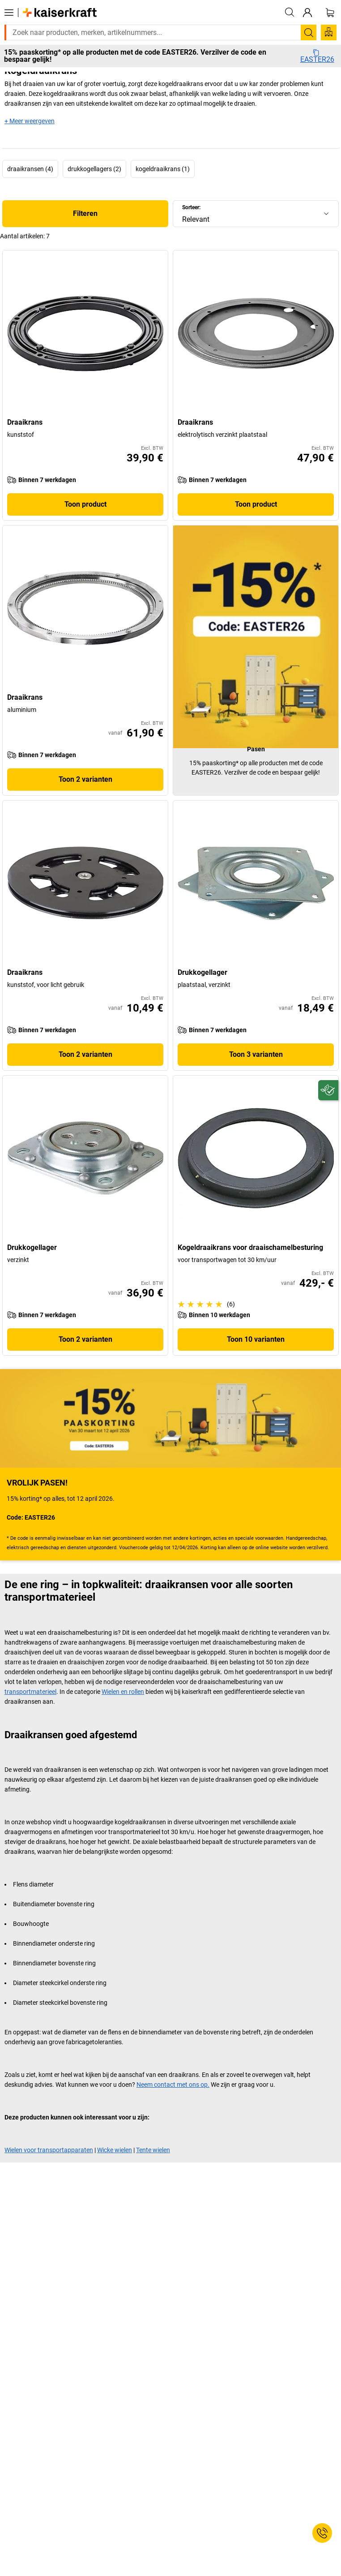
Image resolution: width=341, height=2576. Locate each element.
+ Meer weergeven (29, 121)
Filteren (85, 213)
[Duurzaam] (328, 1090)
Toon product (85, 504)
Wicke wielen (114, 2150)
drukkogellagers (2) (94, 168)
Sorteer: (191, 207)
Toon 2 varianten (85, 779)
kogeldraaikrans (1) (163, 168)
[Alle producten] (8, 12)
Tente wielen (153, 2150)
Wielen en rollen (123, 1691)
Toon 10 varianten (256, 1339)
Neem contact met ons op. (172, 2084)
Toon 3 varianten (256, 1054)
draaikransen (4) (30, 168)
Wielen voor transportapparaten (48, 2150)
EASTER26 (317, 56)
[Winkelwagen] (330, 12)
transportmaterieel (30, 1691)
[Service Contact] (322, 2533)
